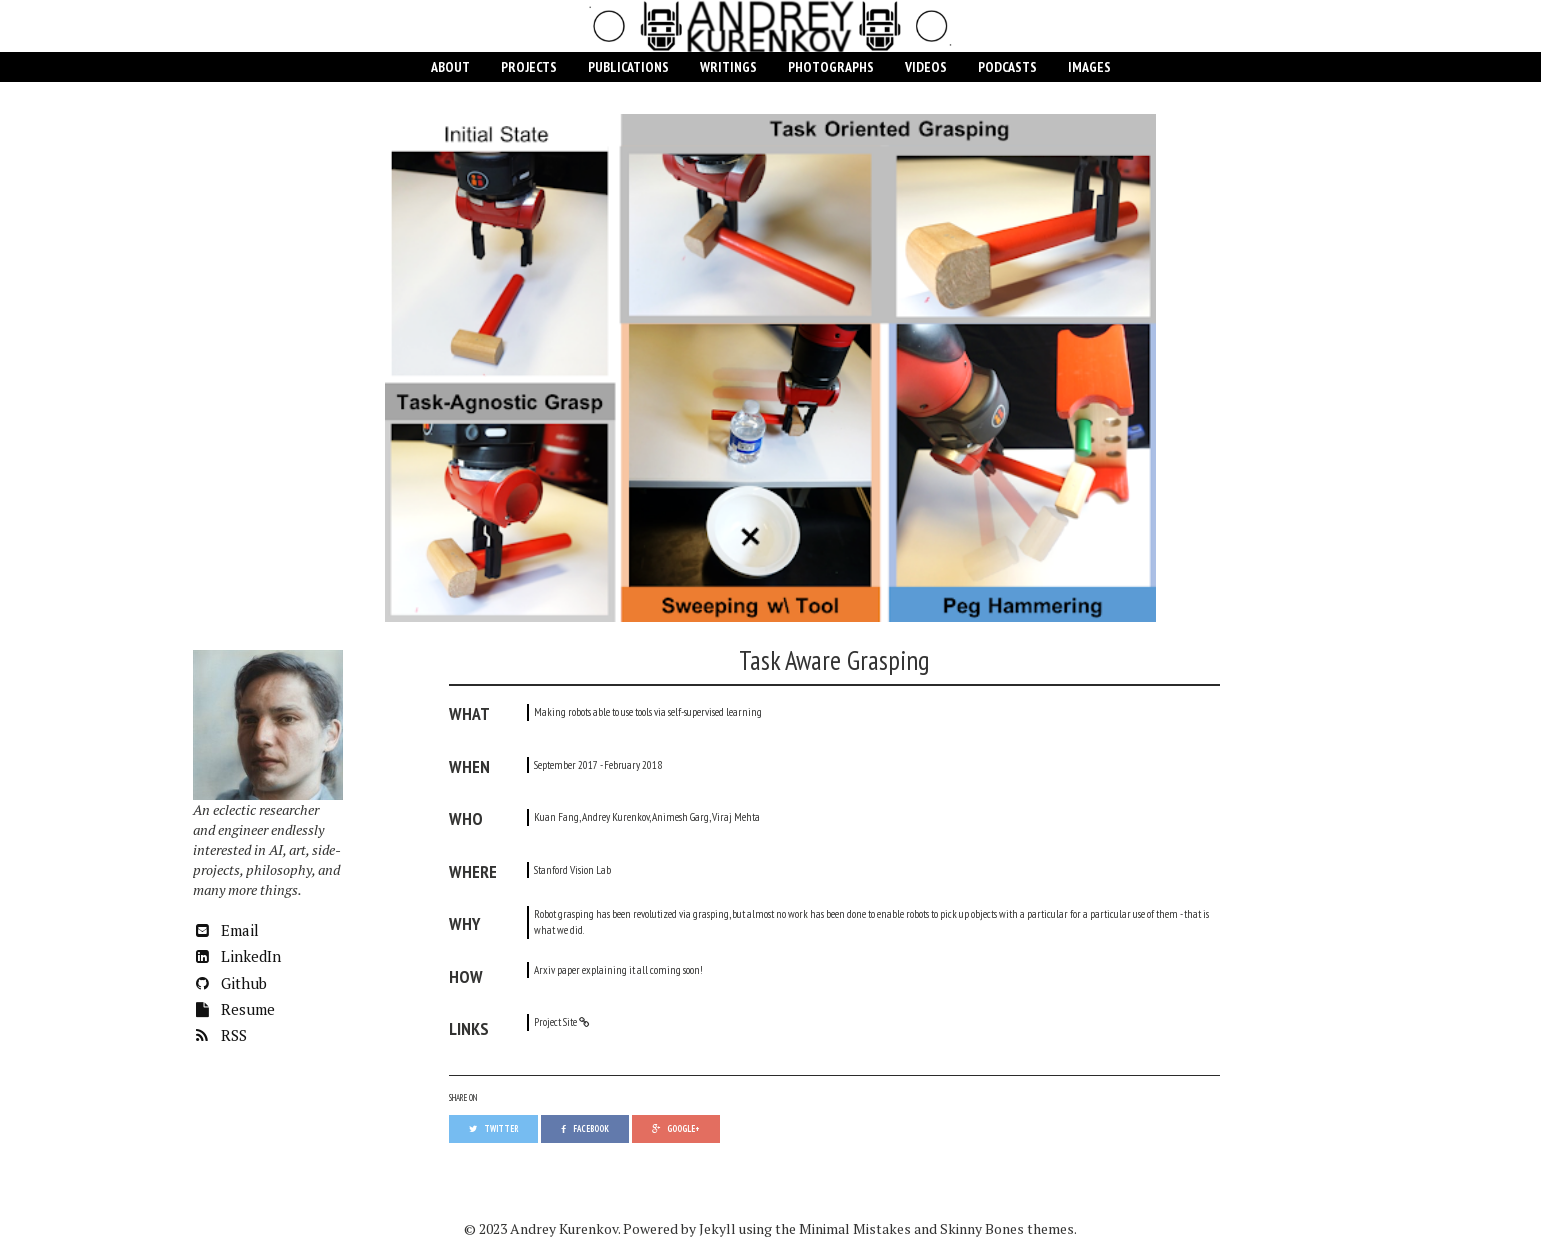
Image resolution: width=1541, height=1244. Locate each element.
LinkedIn (237, 956)
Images (1089, 67)
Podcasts (1007, 67)
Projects (529, 67)
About (450, 67)
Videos (926, 67)
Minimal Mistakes (855, 1228)
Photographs (831, 67)
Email (226, 930)
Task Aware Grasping (834, 660)
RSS (220, 1035)
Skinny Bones (982, 1228)
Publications (628, 67)
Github (230, 983)
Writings (728, 67)
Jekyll (717, 1228)
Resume (234, 1009)
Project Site (555, 1022)
